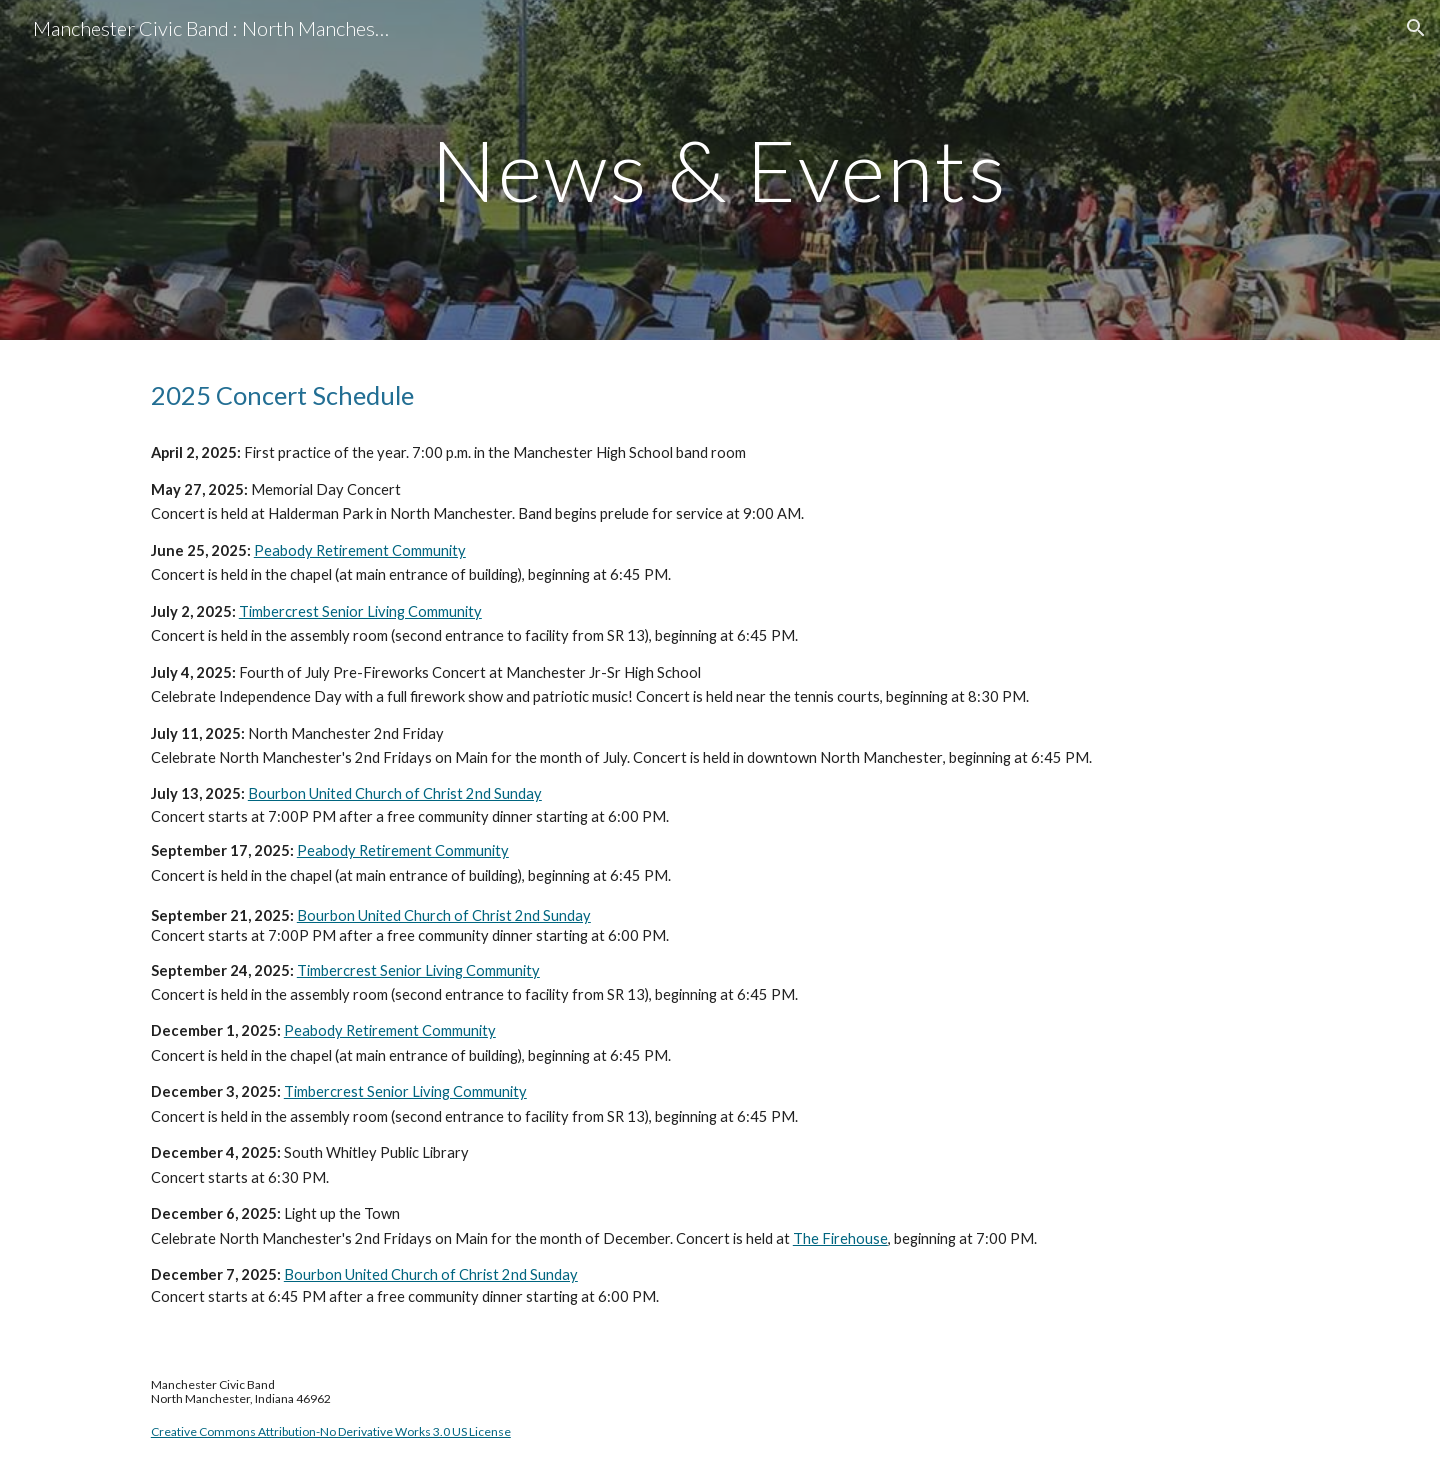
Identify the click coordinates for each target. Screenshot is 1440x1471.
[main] (720, 169)
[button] (1416, 28)
